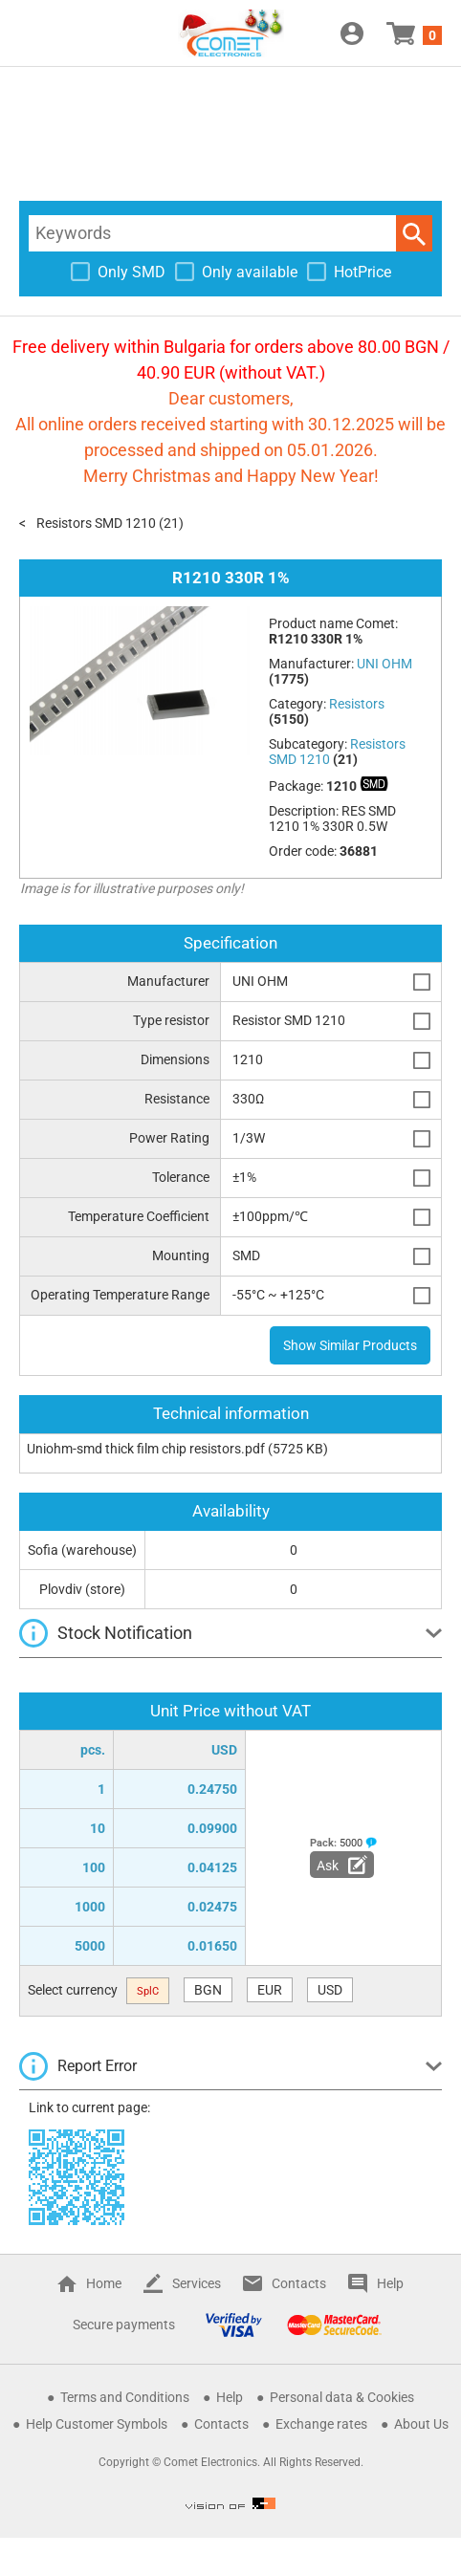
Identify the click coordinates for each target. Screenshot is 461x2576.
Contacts (299, 2283)
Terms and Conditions (124, 2397)
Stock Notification (124, 1633)
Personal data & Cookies (342, 2397)
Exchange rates (321, 2424)
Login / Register (351, 33)
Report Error (97, 2066)
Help (390, 2283)
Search (414, 233)
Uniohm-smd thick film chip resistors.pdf (146, 1448)
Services (196, 2283)
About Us (421, 2424)
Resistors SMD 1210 (96, 523)
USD (330, 1989)
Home (103, 2283)
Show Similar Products (350, 1345)
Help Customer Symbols (96, 2424)
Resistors (356, 703)
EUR (269, 1989)
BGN (208, 1989)
